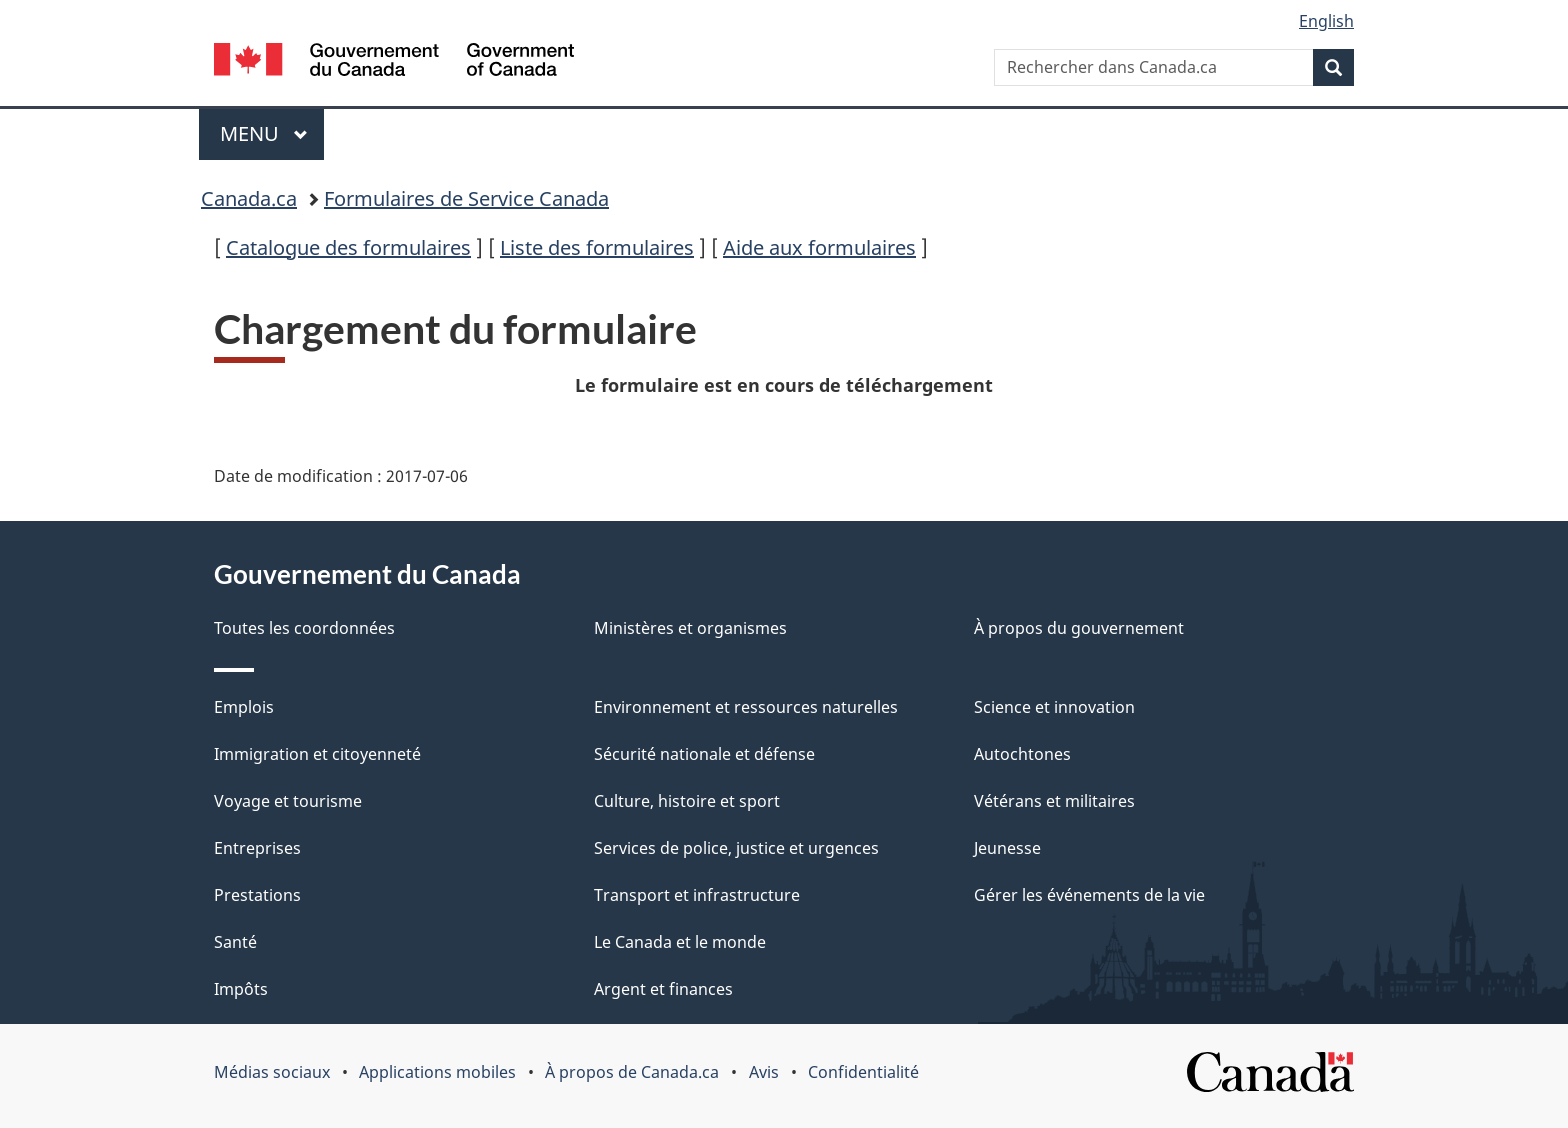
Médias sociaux (272, 1072)
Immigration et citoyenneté (317, 754)
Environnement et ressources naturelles (746, 707)
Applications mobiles (437, 1072)
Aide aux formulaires (819, 247)
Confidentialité (863, 1072)
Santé (235, 942)
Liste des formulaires (597, 247)
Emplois (244, 707)
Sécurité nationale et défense (704, 754)
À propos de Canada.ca (632, 1072)
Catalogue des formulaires (348, 247)
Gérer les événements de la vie (1089, 895)
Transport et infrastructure (697, 895)
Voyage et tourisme (288, 801)
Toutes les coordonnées (304, 628)
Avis (764, 1072)
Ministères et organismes (690, 628)
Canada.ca (249, 198)
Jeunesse (1007, 848)
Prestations (257, 895)
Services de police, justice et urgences (736, 848)
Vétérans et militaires (1054, 801)
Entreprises (257, 848)
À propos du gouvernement (1079, 628)
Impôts (241, 989)
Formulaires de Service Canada (466, 198)
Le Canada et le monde (680, 942)
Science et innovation (1054, 707)
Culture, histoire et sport (687, 801)
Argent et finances (663, 989)
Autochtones (1022, 754)
